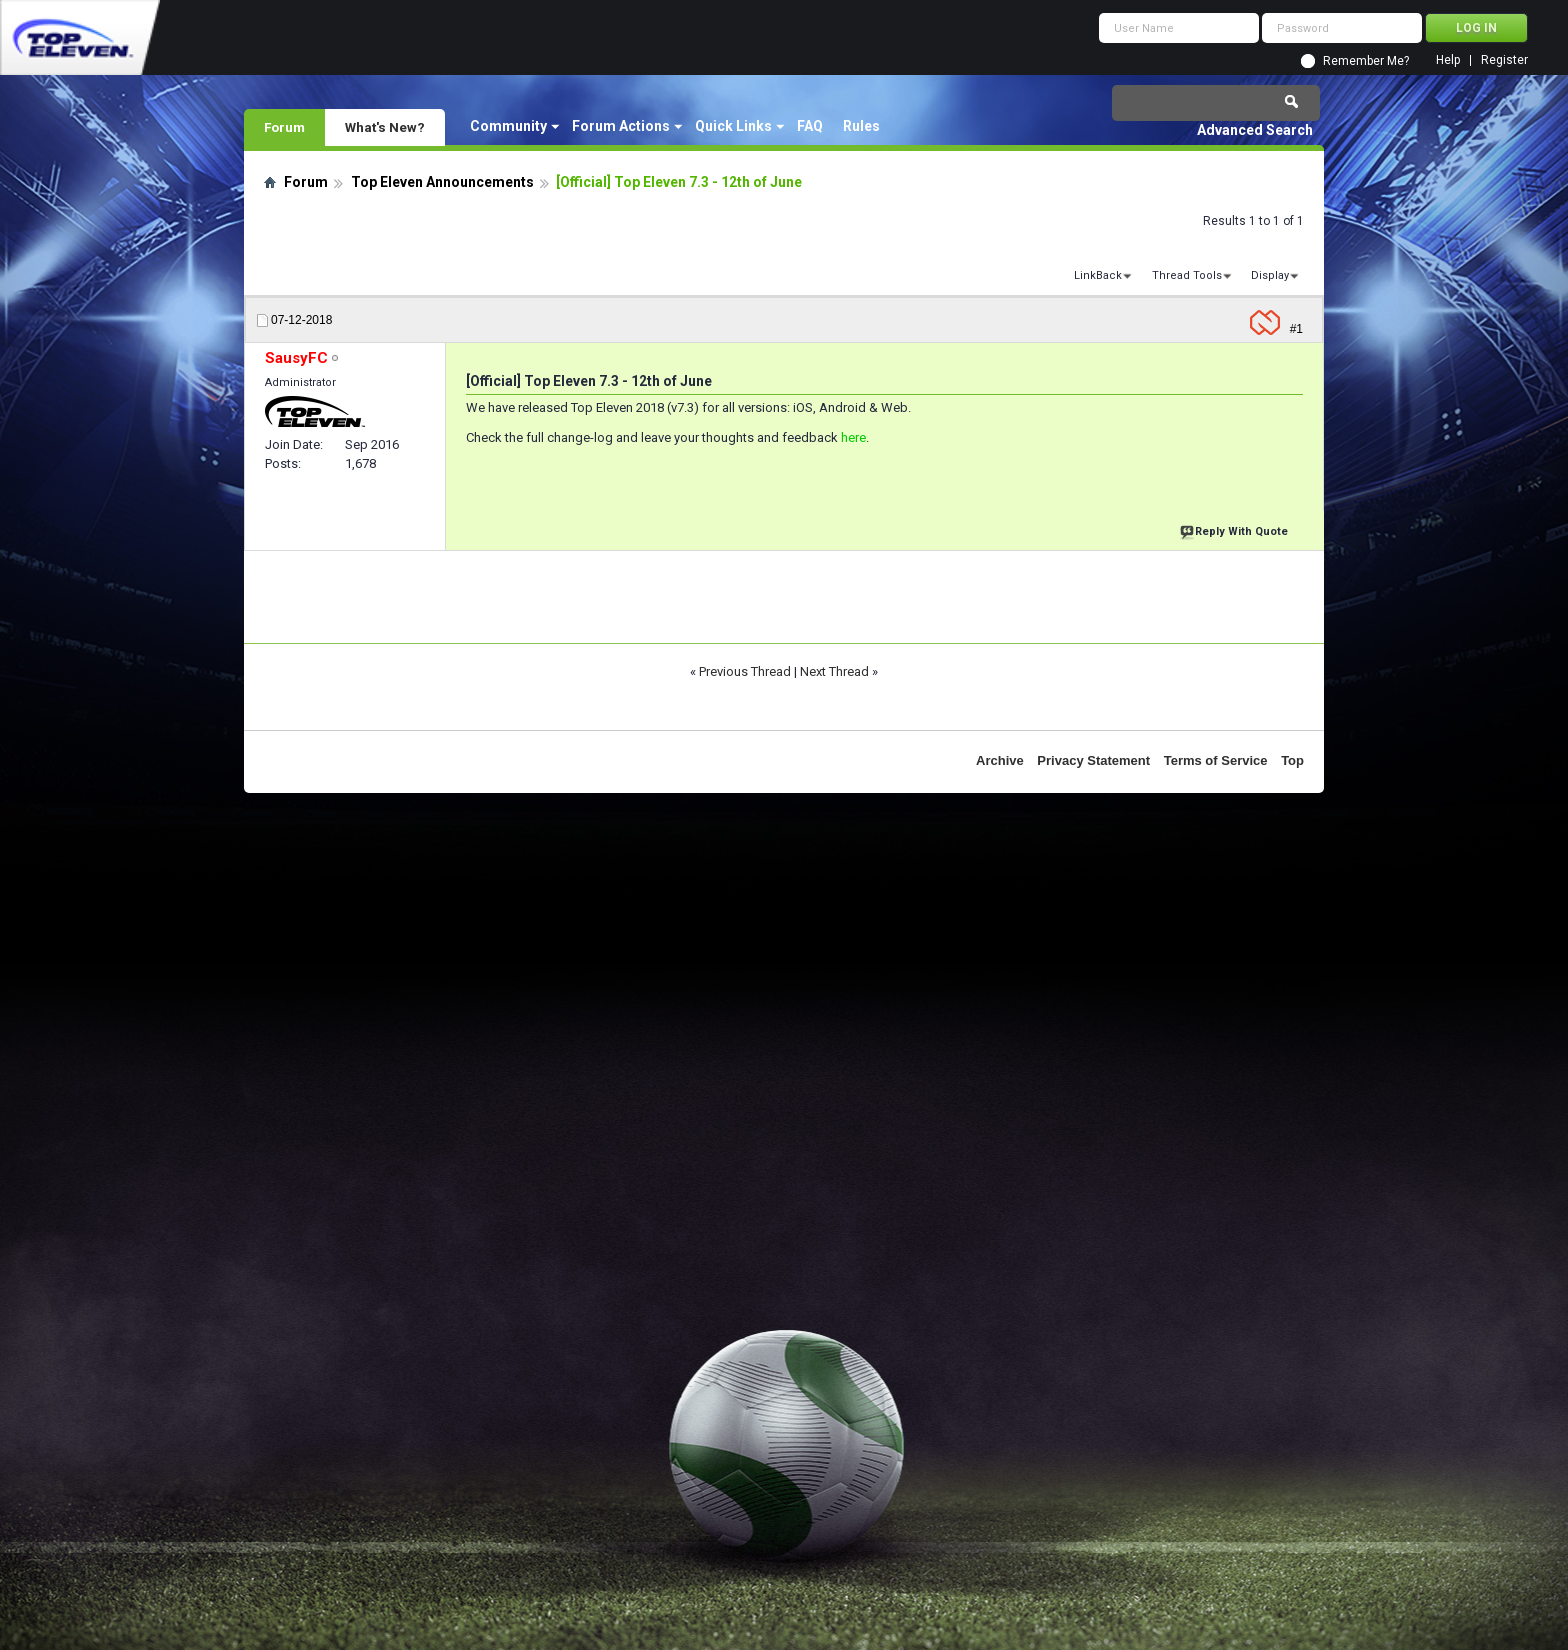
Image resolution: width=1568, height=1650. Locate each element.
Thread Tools (1187, 275)
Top (1292, 760)
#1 (1296, 329)
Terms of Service (1216, 760)
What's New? (385, 127)
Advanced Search (1255, 130)
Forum (284, 127)
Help (1448, 60)
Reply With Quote (1236, 529)
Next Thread (834, 671)
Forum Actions (621, 126)
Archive (1000, 760)
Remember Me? (1366, 61)
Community (508, 126)
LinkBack (1098, 275)
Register (1504, 60)
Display (1270, 275)
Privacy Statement (1093, 760)
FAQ (810, 126)
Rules (861, 126)
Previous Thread (745, 671)
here (853, 437)
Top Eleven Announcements (442, 182)
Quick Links (733, 126)
